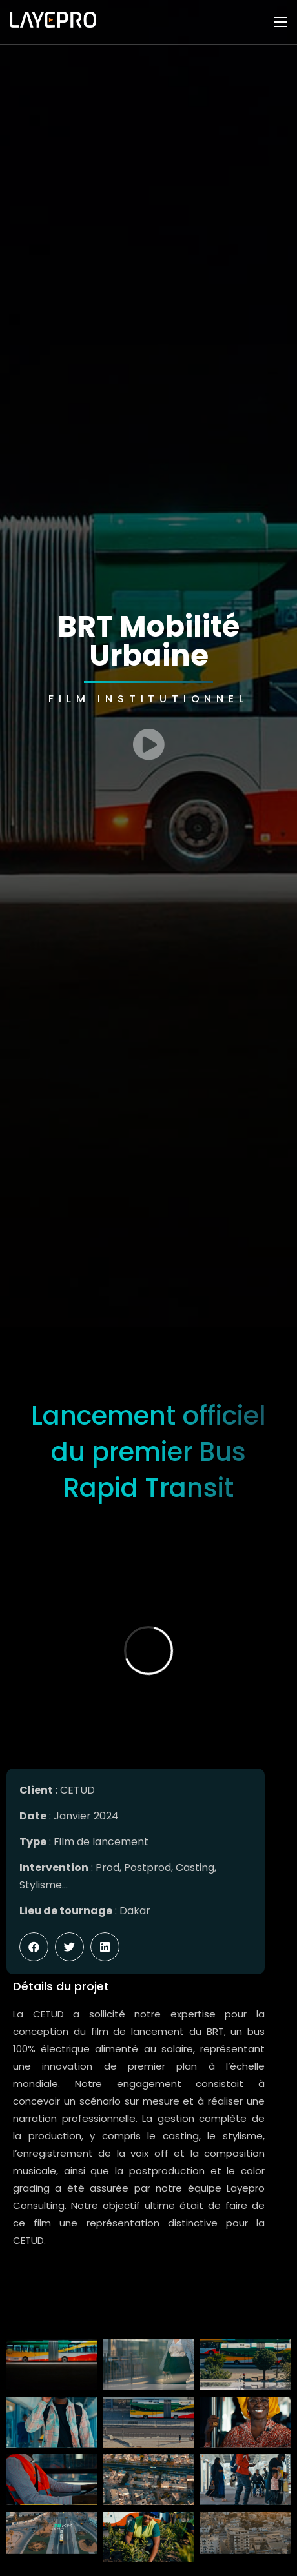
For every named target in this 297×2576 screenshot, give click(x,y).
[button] (33, 1946)
